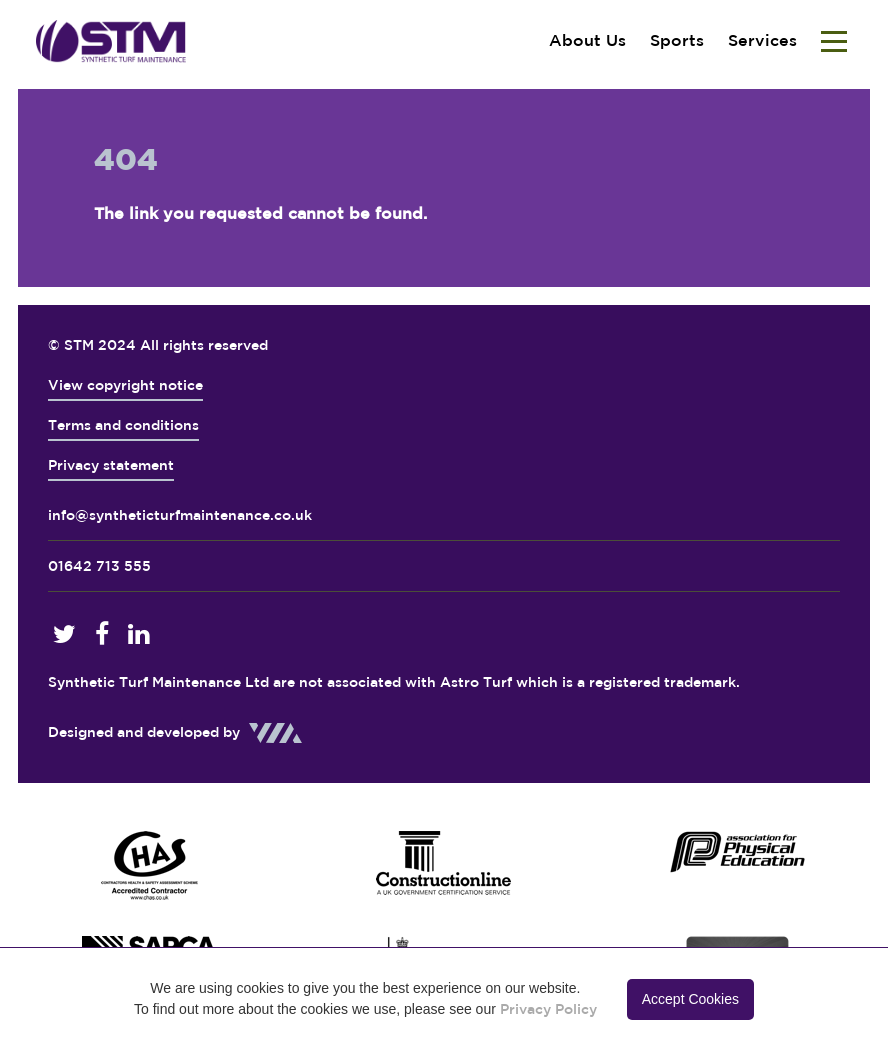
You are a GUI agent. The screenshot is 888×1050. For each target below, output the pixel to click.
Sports (677, 40)
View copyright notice (125, 385)
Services (762, 40)
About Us (587, 40)
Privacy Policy (548, 1009)
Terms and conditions (123, 425)
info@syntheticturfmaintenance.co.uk (180, 515)
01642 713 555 (99, 566)
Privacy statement (111, 465)
